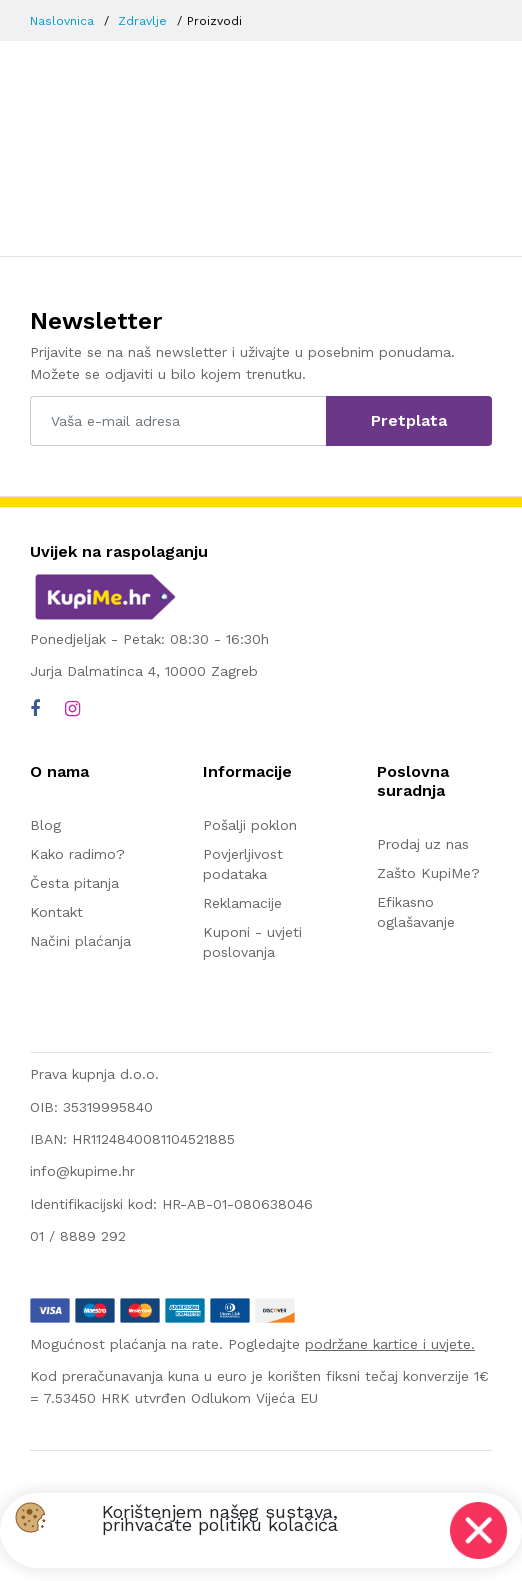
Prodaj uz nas (423, 844)
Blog (45, 825)
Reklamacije (242, 903)
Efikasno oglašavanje (416, 912)
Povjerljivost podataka (243, 864)
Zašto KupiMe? (428, 873)
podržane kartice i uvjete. (390, 1344)
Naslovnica (62, 21)
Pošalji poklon (250, 825)
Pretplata (409, 420)
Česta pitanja (74, 883)
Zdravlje (142, 21)
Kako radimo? (77, 854)
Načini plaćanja (80, 941)
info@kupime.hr (82, 1171)
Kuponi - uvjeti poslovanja (252, 942)
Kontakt (56, 912)
